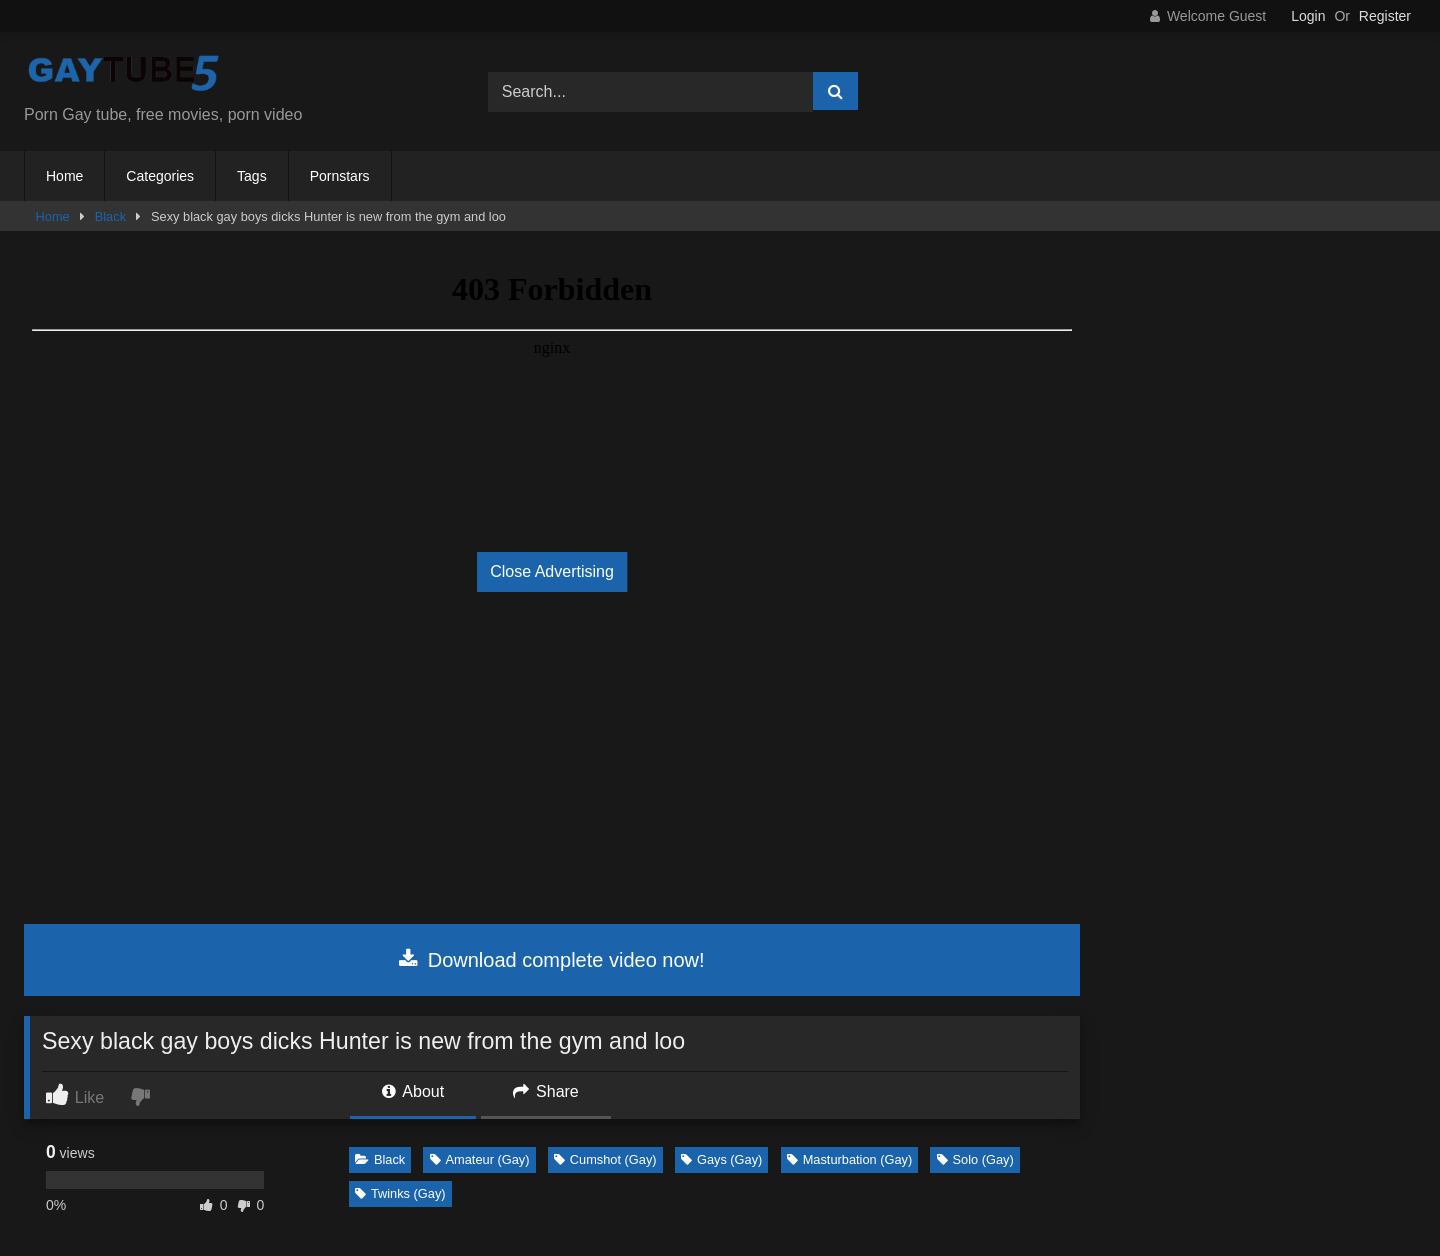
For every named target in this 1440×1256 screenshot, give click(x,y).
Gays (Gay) (721, 1159)
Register (1385, 16)
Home (64, 176)
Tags (252, 176)
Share (546, 1091)
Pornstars (340, 176)
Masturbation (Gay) (850, 1159)
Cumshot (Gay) (605, 1159)
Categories (160, 176)
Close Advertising (552, 571)
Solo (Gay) (975, 1159)
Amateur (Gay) (480, 1159)
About (413, 1091)
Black (110, 216)
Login (1308, 16)
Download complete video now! (551, 960)
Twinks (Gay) (400, 1193)
